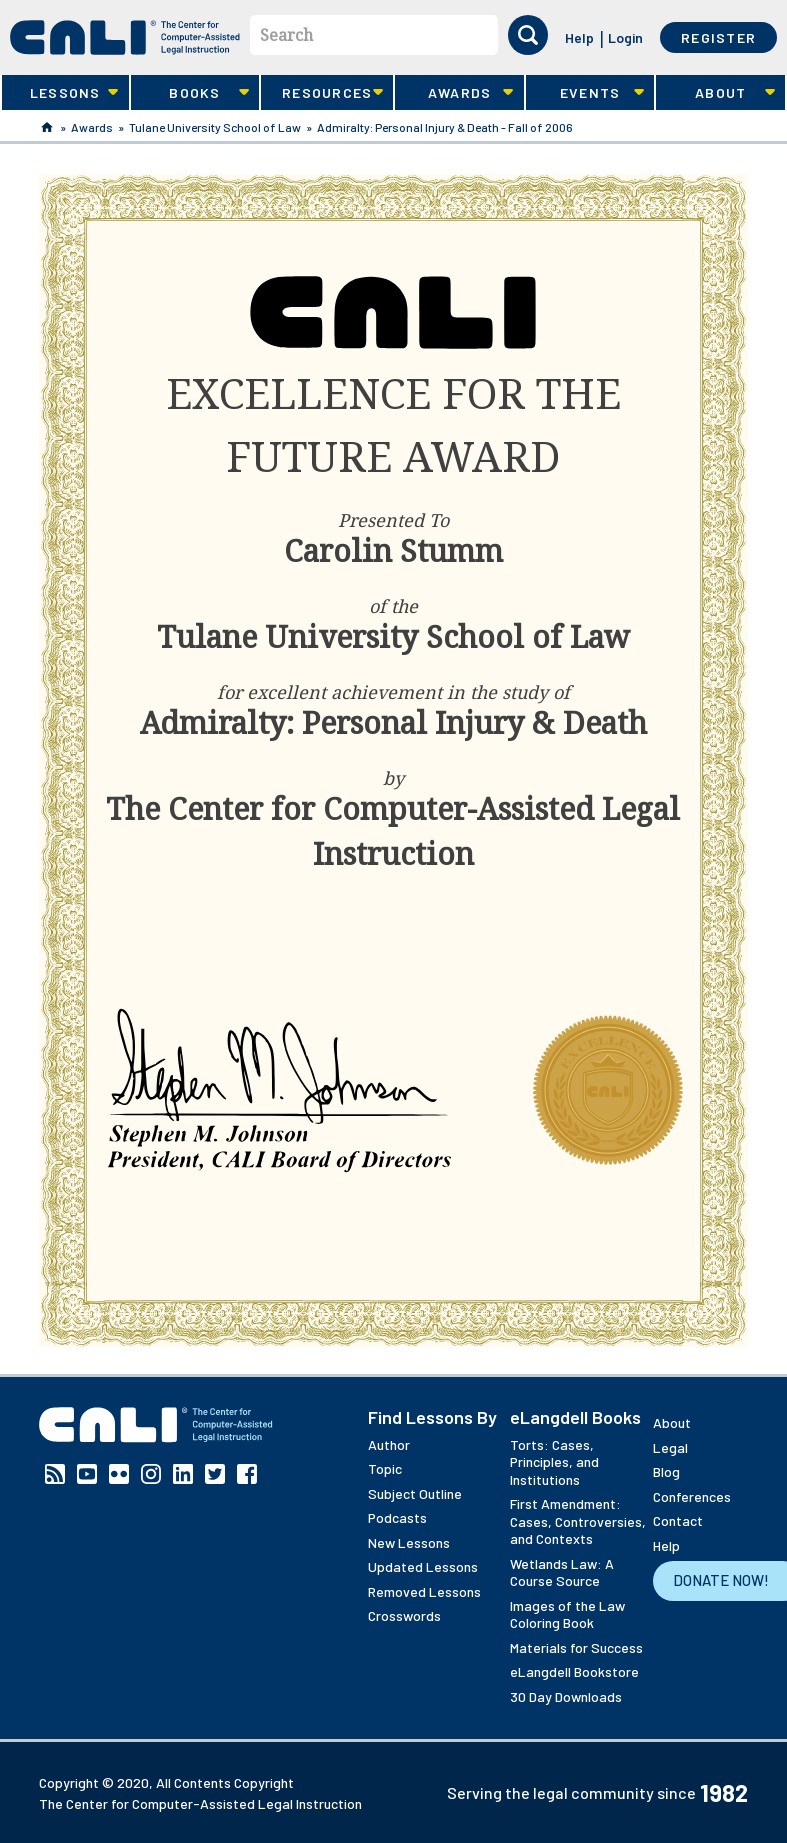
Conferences (692, 1496)
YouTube (87, 1474)
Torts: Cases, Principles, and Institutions (554, 1462)
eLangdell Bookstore (574, 1671)
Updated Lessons (423, 1566)
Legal (670, 1447)
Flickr (119, 1474)
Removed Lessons (424, 1591)
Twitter (215, 1474)
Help (579, 37)
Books (190, 93)
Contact (678, 1520)
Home (47, 127)
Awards (454, 93)
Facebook (247, 1474)
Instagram (151, 1474)
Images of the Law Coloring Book (567, 1614)
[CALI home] (125, 37)
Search (286, 35)
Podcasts (397, 1517)
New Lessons (409, 1542)
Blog (666, 1471)
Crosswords (404, 1615)
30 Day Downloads (566, 1696)
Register (718, 37)
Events (585, 93)
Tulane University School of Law (215, 127)
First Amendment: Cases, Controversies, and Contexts (578, 1521)
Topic (385, 1468)
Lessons (60, 93)
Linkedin (183, 1474)
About (715, 93)
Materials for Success (576, 1647)
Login (625, 37)
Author (389, 1444)
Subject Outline (415, 1493)
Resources (322, 93)
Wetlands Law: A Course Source (562, 1572)
